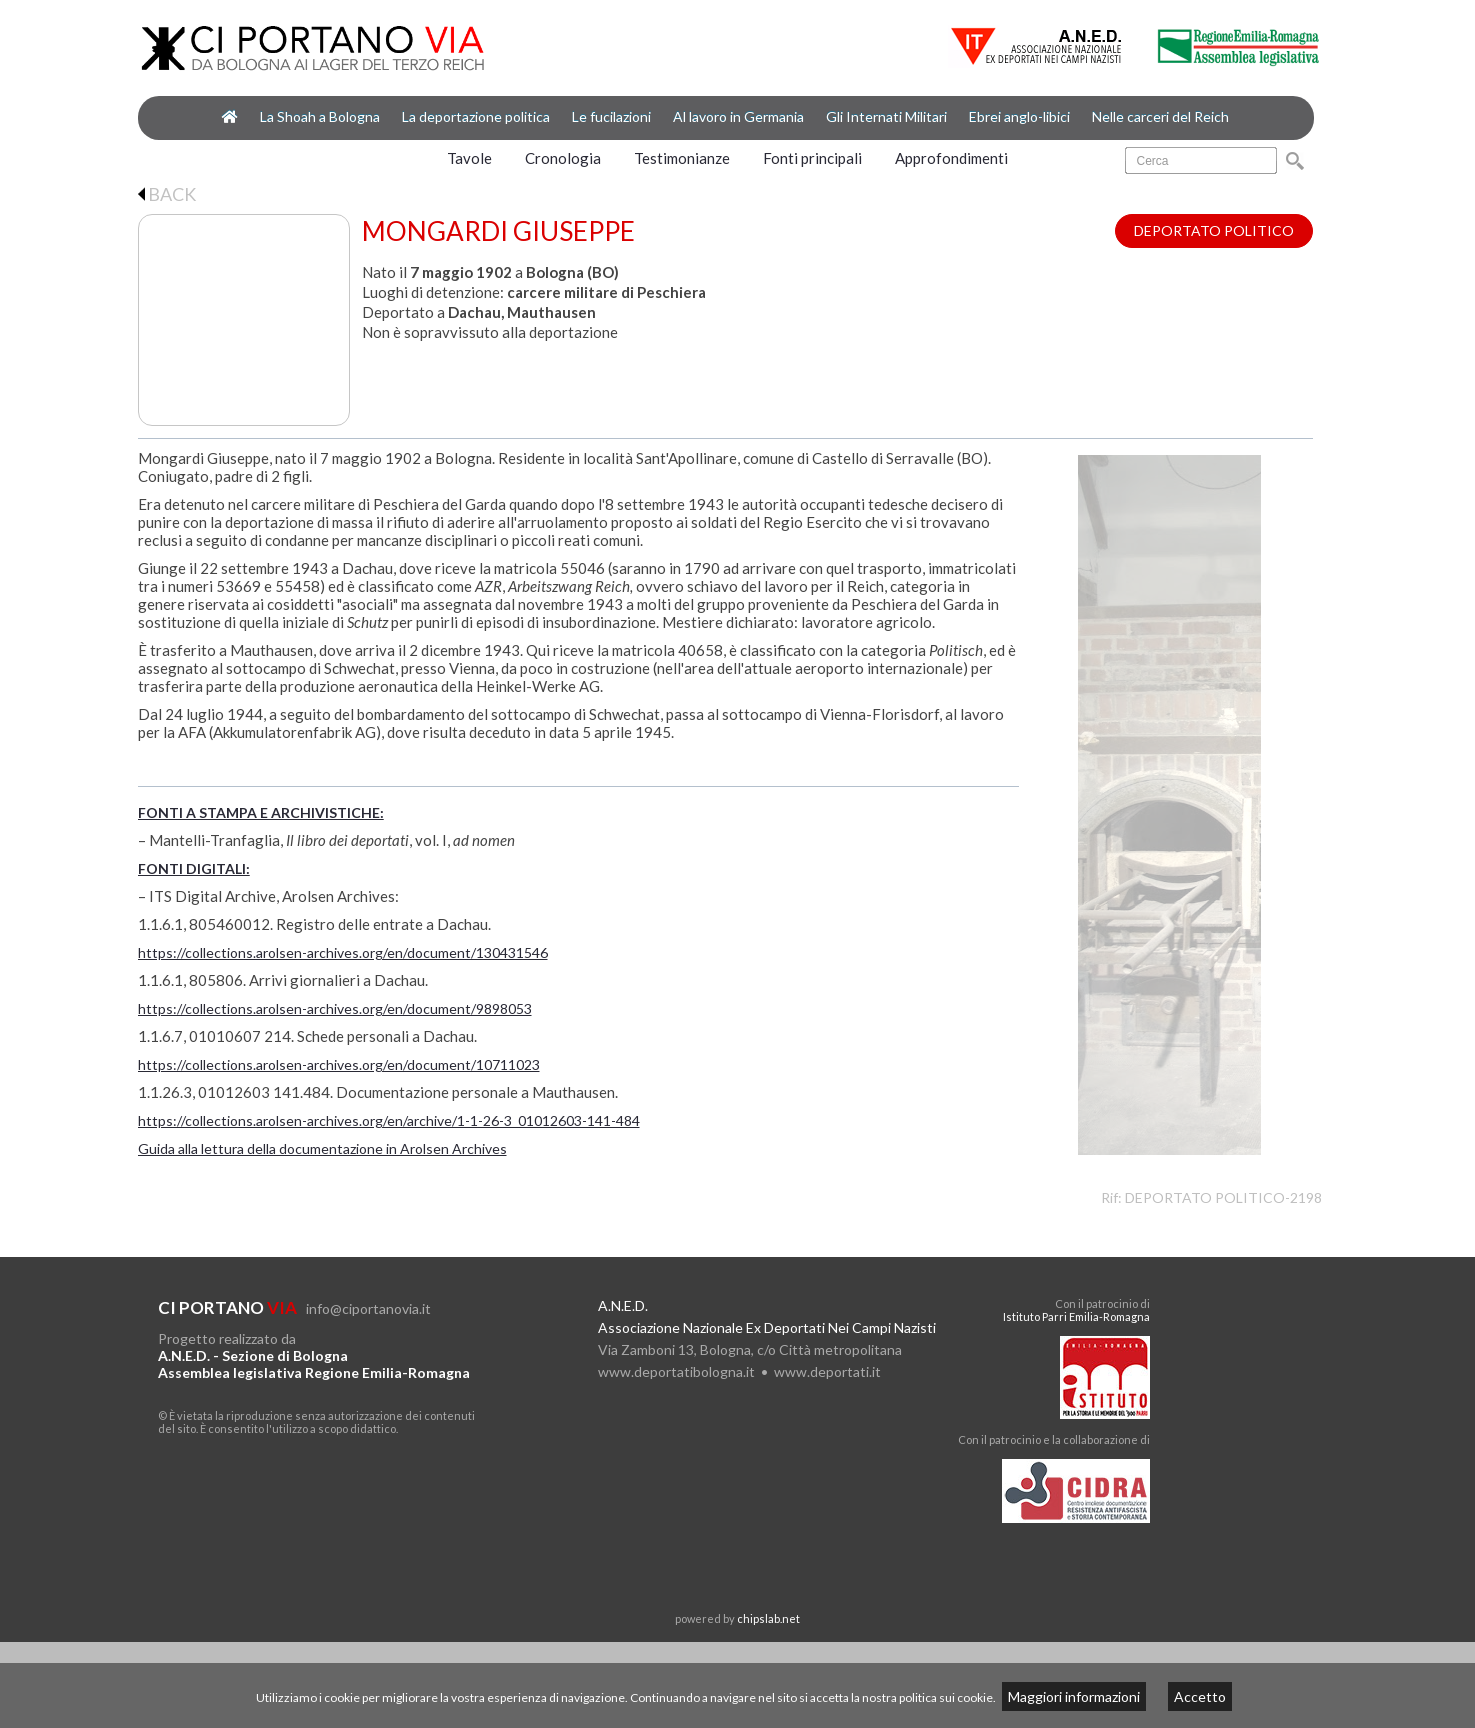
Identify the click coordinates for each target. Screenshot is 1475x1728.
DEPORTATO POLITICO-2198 (1223, 1197)
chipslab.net (768, 1618)
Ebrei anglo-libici (1019, 116)
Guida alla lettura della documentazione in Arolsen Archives (322, 1148)
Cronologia (563, 158)
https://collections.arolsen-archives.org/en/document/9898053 (335, 1008)
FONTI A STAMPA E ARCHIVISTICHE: (261, 812)
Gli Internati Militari (886, 116)
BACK (167, 194)
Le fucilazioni (611, 116)
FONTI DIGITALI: (194, 868)
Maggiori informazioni (1074, 1696)
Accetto (1200, 1696)
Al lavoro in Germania (738, 116)
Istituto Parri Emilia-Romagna (1076, 1316)
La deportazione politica (476, 116)
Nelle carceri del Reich (1160, 116)
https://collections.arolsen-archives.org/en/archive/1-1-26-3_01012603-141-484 (389, 1120)
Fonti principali (812, 158)
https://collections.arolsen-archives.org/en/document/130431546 (343, 952)
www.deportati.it (827, 1371)
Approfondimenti (951, 158)
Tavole (469, 158)
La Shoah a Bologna (320, 116)
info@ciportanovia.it (368, 1308)
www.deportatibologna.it (676, 1371)
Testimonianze (682, 158)
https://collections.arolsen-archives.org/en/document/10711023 (339, 1064)
